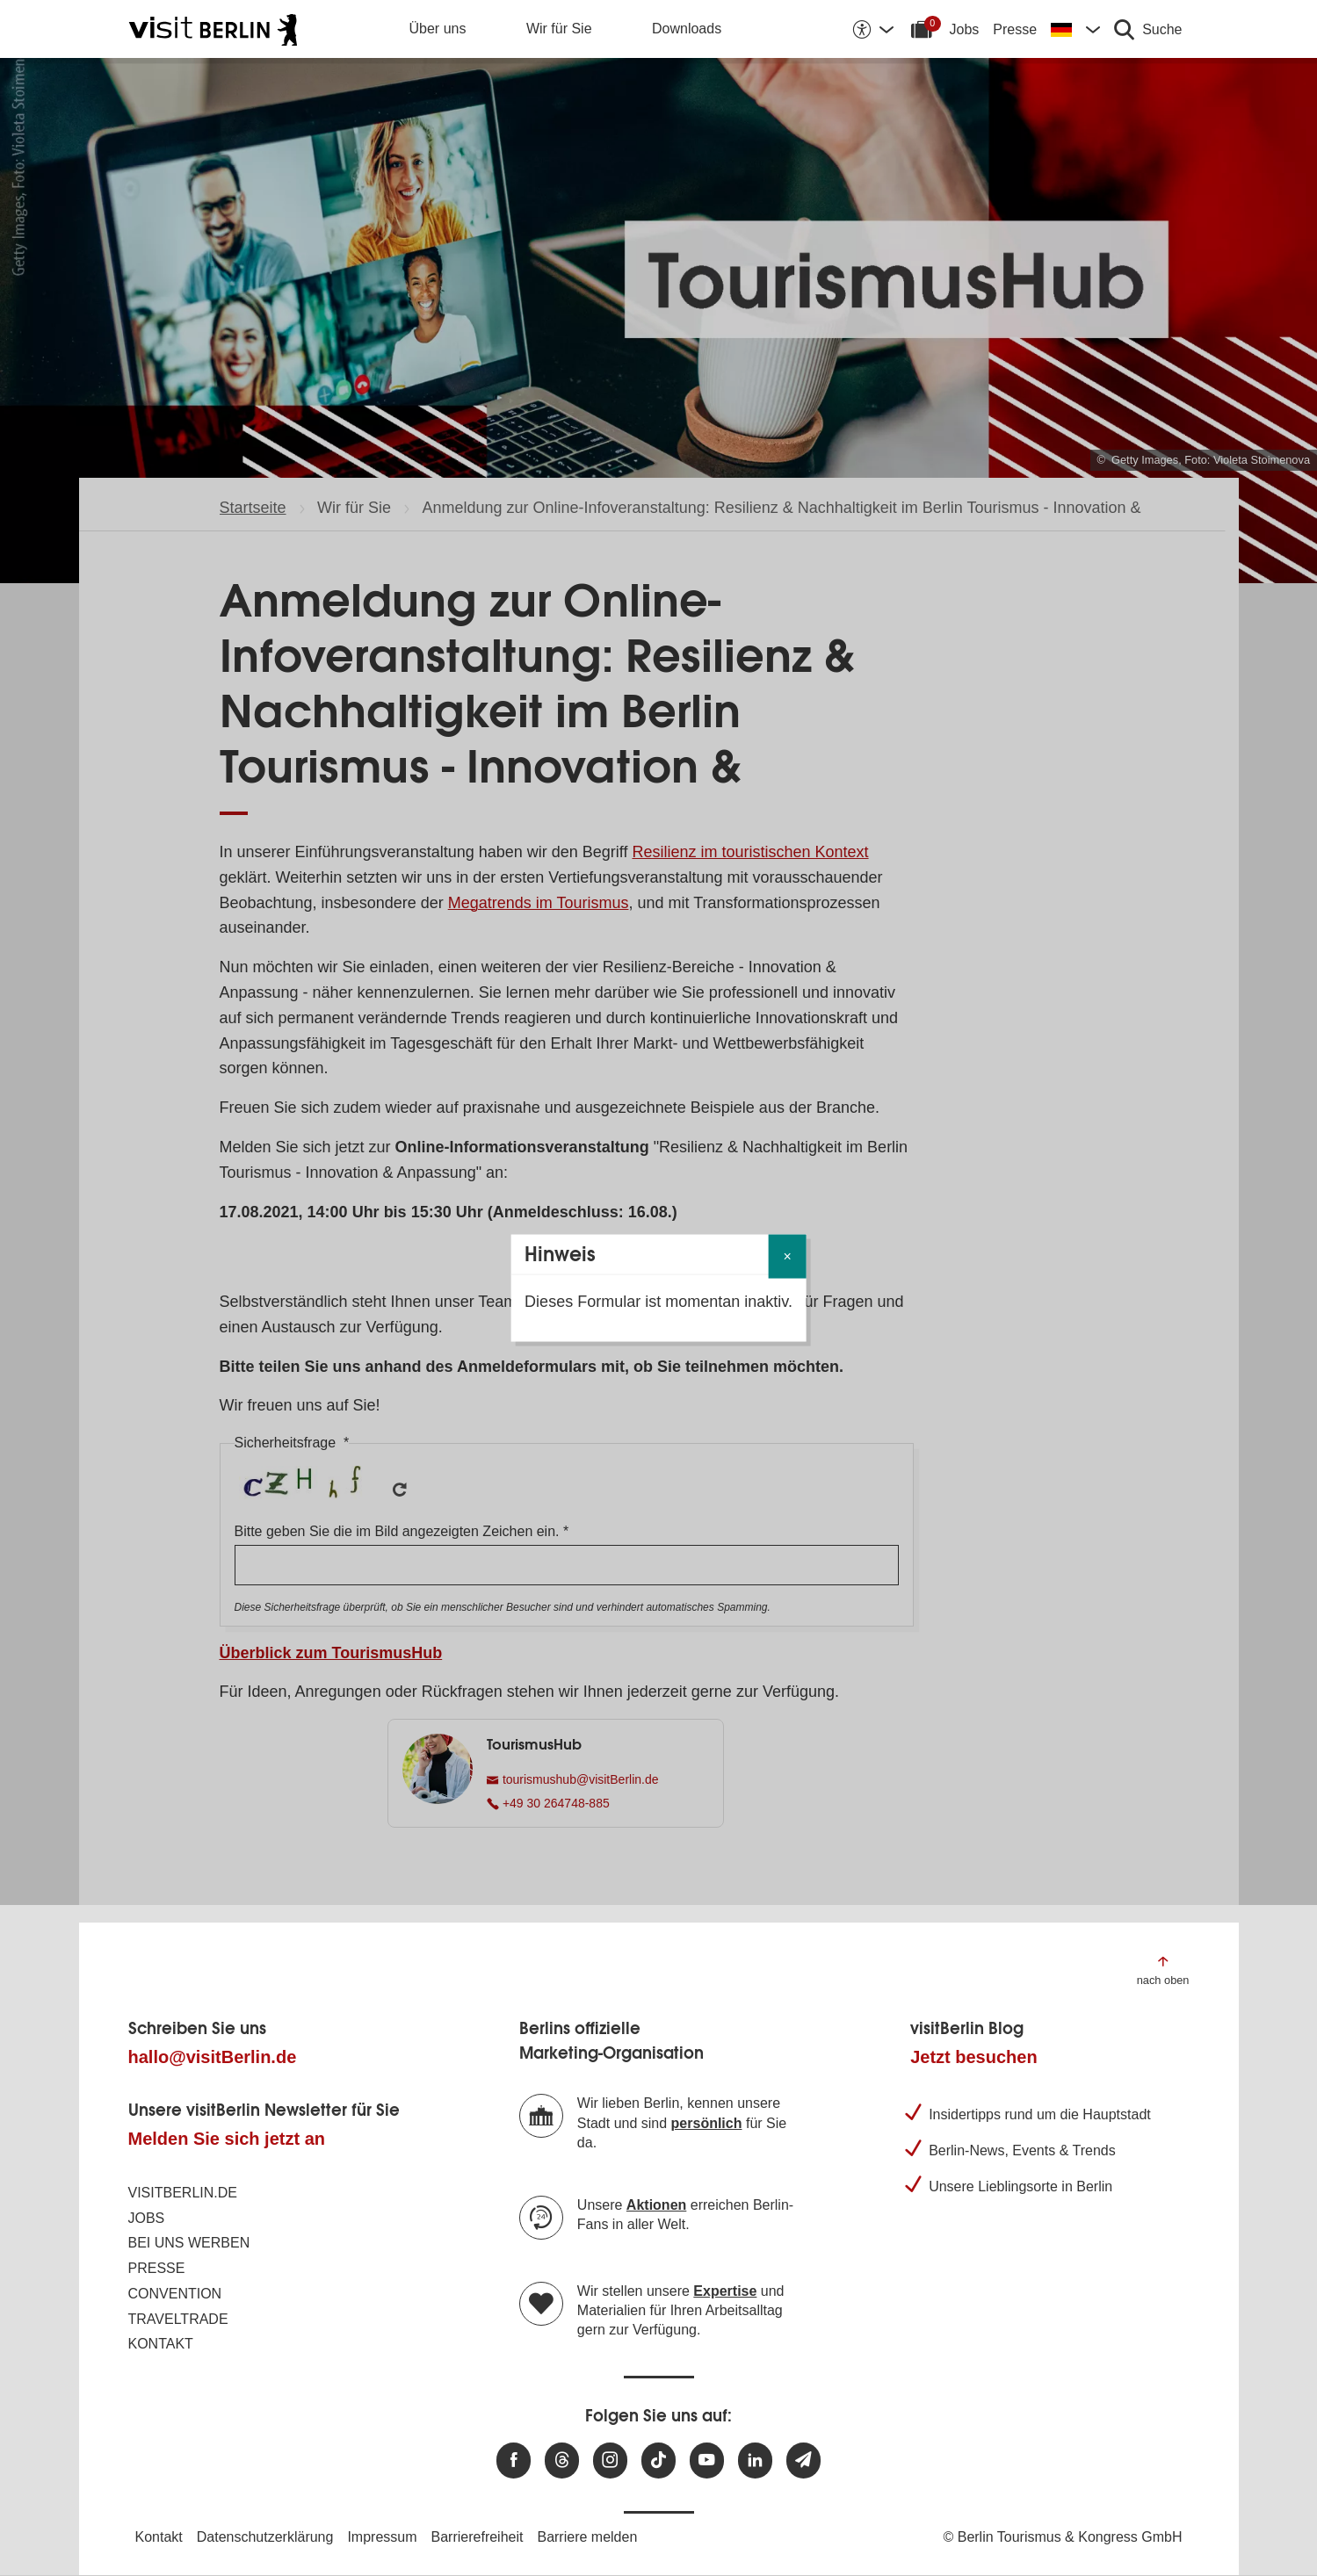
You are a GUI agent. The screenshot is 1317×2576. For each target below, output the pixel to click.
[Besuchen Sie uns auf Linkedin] (755, 2461)
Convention (175, 2293)
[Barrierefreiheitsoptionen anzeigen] (872, 29)
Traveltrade (178, 2319)
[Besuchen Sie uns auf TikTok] (658, 2461)
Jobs (965, 29)
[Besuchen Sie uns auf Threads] (562, 2461)
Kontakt (160, 2343)
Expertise (724, 2291)
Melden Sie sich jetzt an (227, 2138)
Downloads (686, 28)
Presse (1015, 29)
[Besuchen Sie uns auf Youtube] (707, 2461)
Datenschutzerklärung (265, 2536)
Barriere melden (587, 2536)
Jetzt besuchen (973, 2057)
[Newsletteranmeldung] (803, 2461)
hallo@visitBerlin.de (212, 2057)
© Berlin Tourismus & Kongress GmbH (1062, 2536)
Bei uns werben (189, 2242)
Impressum (381, 2536)
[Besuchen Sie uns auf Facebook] (513, 2461)
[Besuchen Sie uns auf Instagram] (610, 2461)
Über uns (438, 28)
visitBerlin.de (182, 2192)
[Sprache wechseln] (1075, 29)
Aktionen (656, 2204)
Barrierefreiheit (477, 2536)
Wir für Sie (559, 28)
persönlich (706, 2123)
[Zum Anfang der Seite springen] (1163, 1969)
